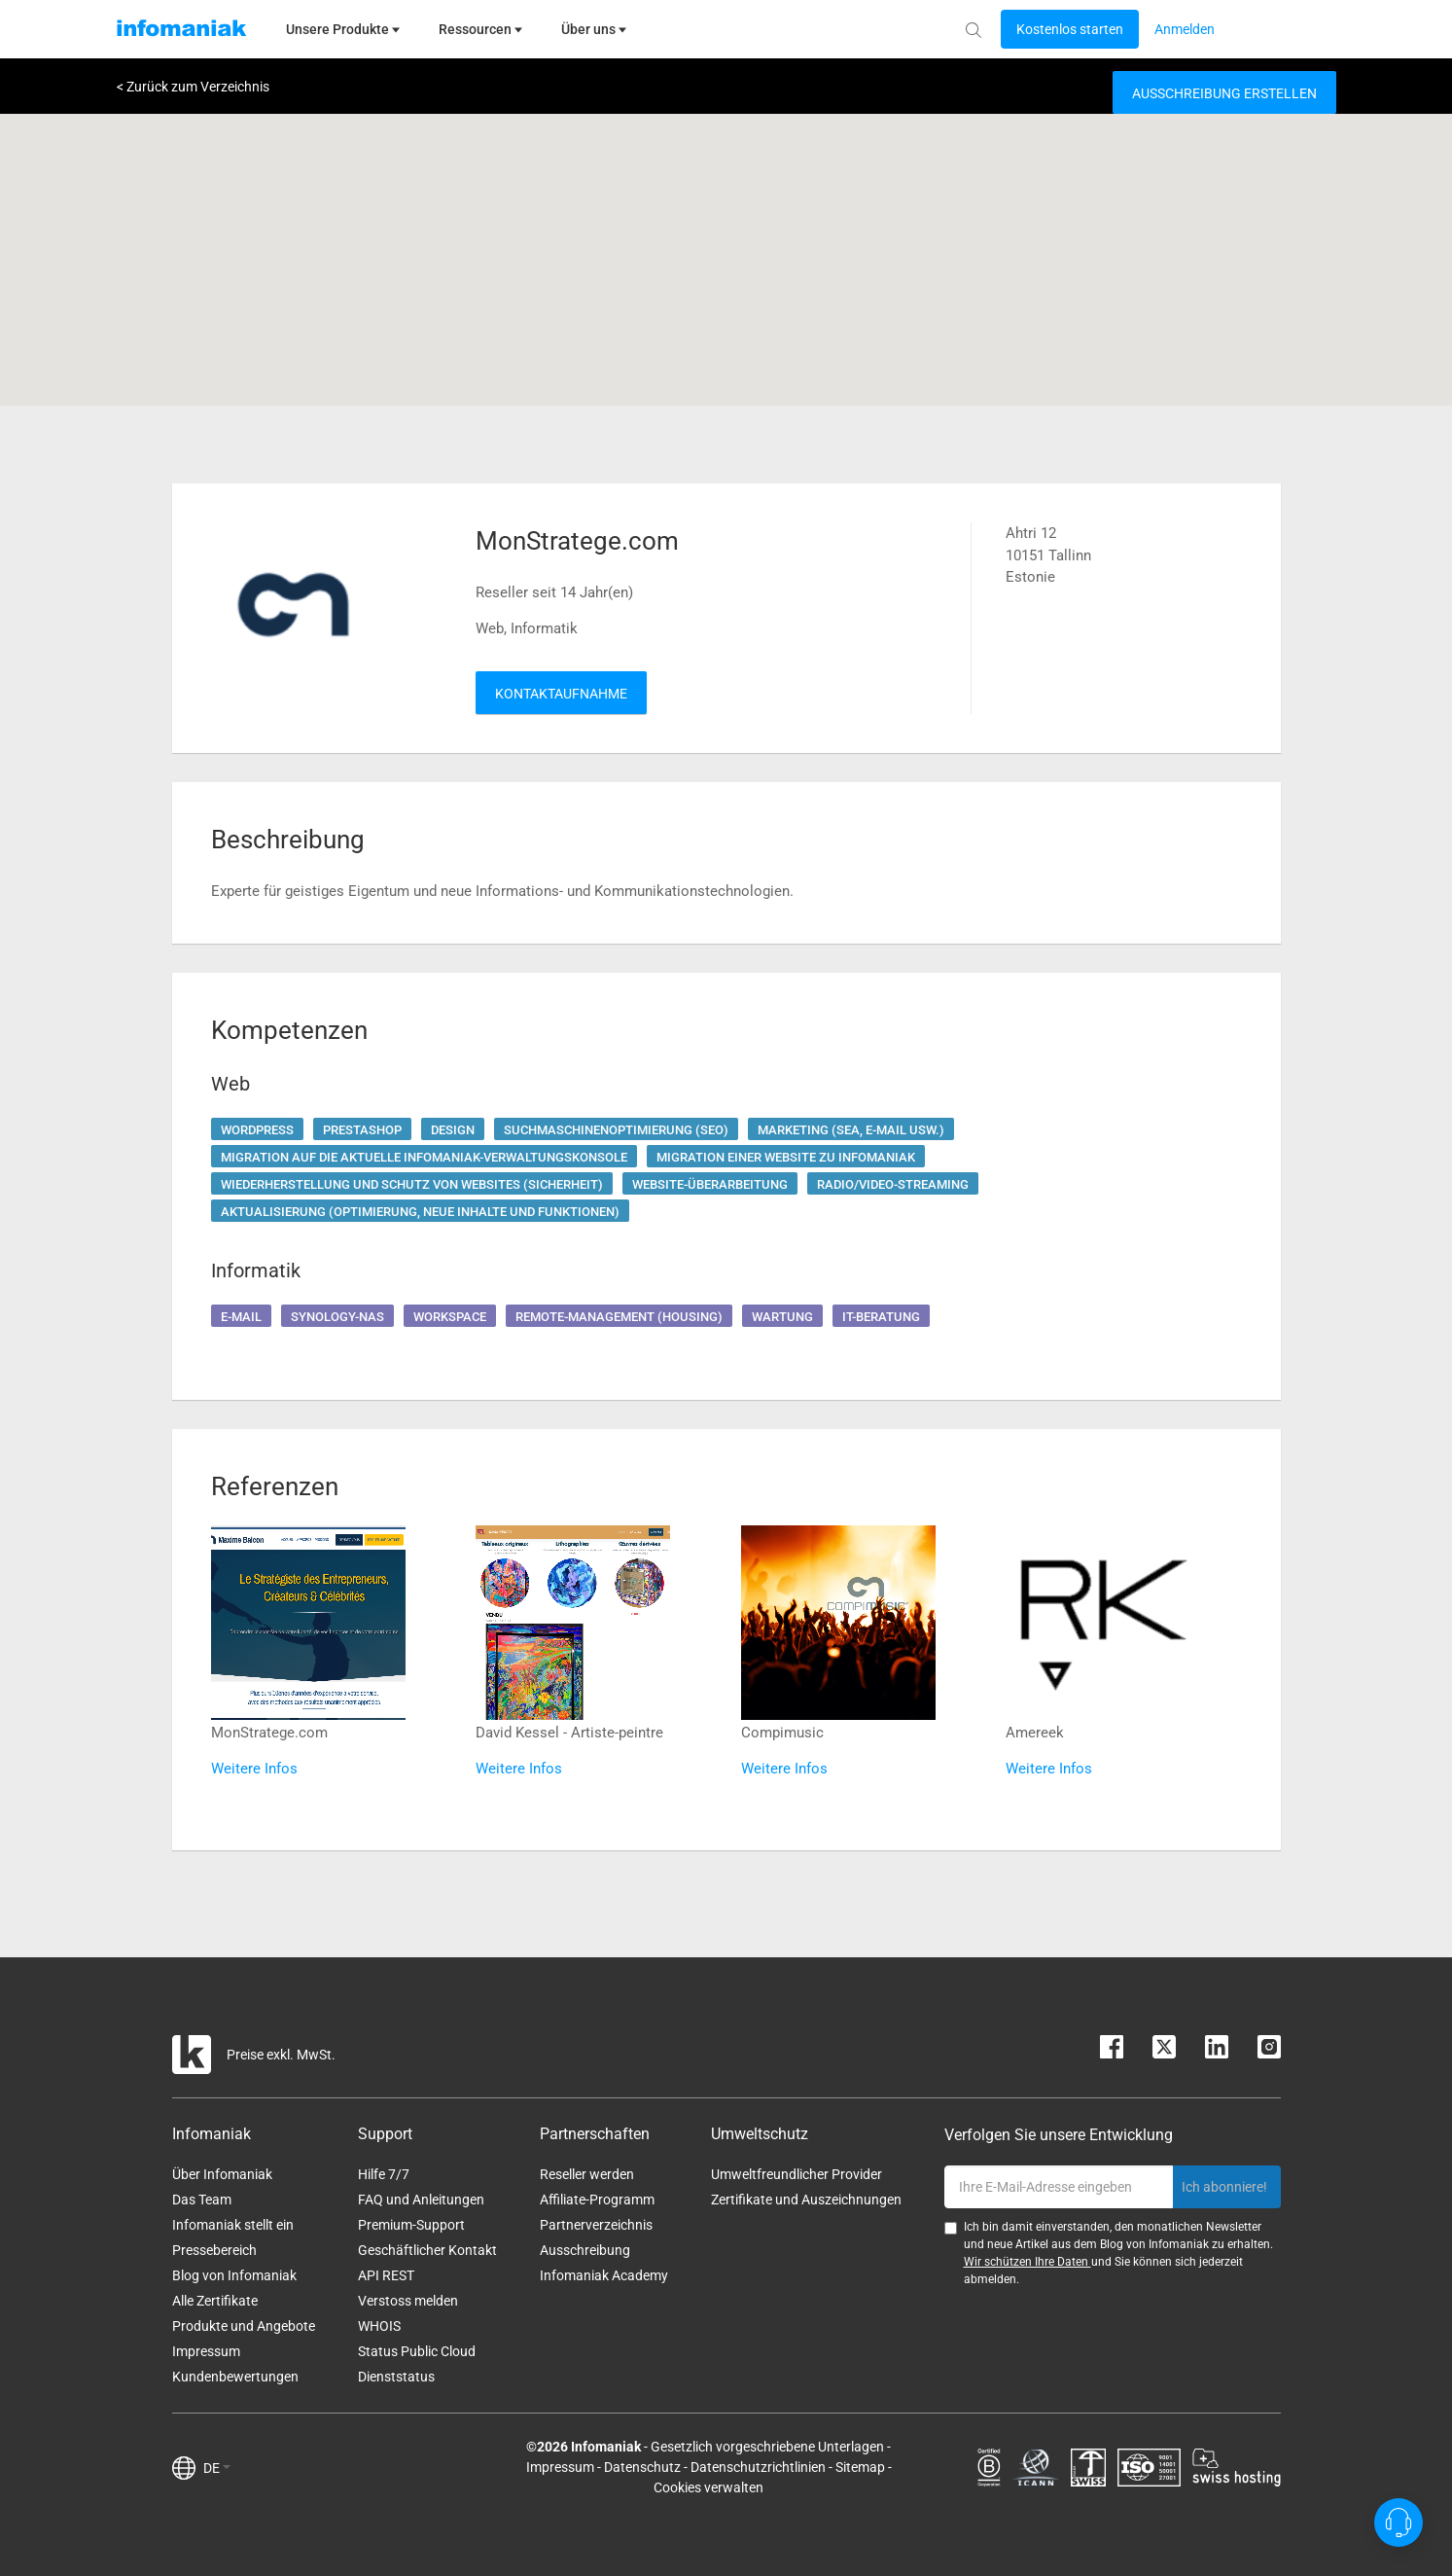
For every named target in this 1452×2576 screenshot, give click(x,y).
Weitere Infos (254, 1768)
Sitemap (860, 2467)
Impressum (206, 2351)
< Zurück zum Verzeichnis (193, 86)
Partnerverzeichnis (596, 2225)
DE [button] (216, 2468)
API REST (386, 2275)
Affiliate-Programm (597, 2199)
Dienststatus (396, 2376)
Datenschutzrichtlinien (758, 2467)
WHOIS (379, 2326)
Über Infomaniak (222, 2174)
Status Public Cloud (417, 2351)
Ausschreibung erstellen (1224, 93)
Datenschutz (642, 2467)
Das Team (201, 2199)
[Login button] (1070, 29)
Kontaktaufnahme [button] (561, 693)
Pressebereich (214, 2250)
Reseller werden (587, 2174)
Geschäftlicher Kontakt (427, 2250)
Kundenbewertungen (235, 2376)
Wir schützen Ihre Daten (1027, 2262)
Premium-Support (411, 2225)
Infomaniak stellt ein (233, 2225)
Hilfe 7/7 (383, 2174)
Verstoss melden (408, 2300)
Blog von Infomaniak (234, 2275)
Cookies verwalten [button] (708, 2487)
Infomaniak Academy (604, 2275)
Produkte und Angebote (243, 2326)
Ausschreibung (585, 2250)
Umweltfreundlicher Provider (796, 2174)
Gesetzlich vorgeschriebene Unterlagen (767, 2446)
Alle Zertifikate (215, 2300)
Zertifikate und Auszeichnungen (806, 2199)
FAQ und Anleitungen (421, 2199)
